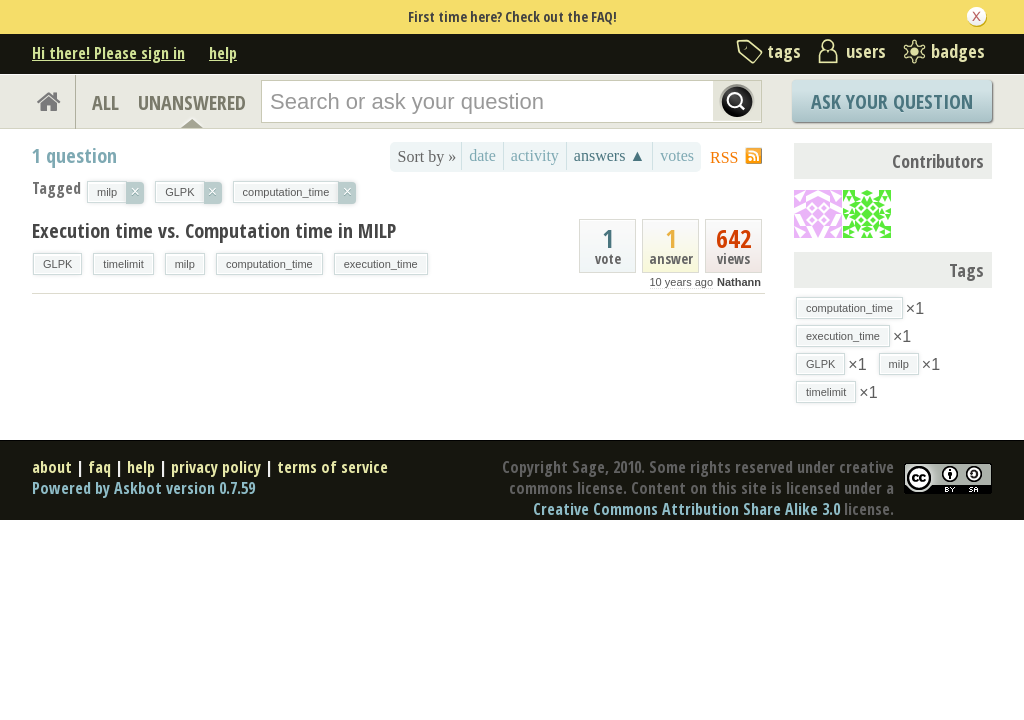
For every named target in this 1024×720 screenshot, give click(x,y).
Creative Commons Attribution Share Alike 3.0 (686, 509)
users (866, 51)
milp (185, 264)
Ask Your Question (892, 101)
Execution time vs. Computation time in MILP (214, 230)
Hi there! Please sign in (108, 53)
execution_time (381, 264)
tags (784, 51)
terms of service (332, 467)
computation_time (269, 264)
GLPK (57, 264)
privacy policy (216, 467)
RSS (724, 157)
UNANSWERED (192, 102)
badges (958, 51)
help (223, 53)
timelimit (123, 264)
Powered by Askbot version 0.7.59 (143, 488)
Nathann (739, 282)
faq (99, 467)
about (52, 467)
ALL (105, 102)
